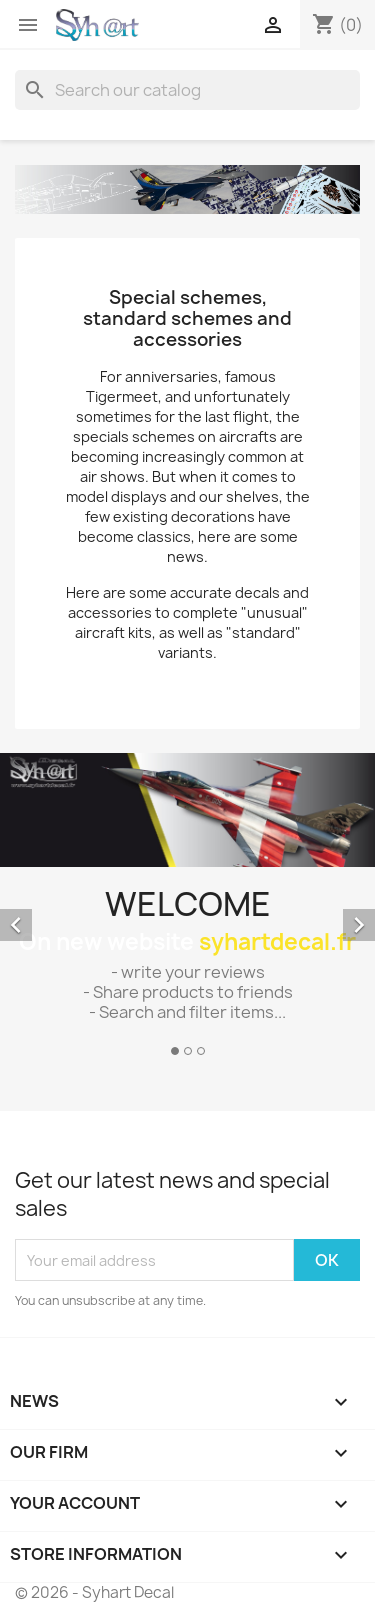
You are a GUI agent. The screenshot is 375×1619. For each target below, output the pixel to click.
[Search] (187, 90)
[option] (187, 908)
